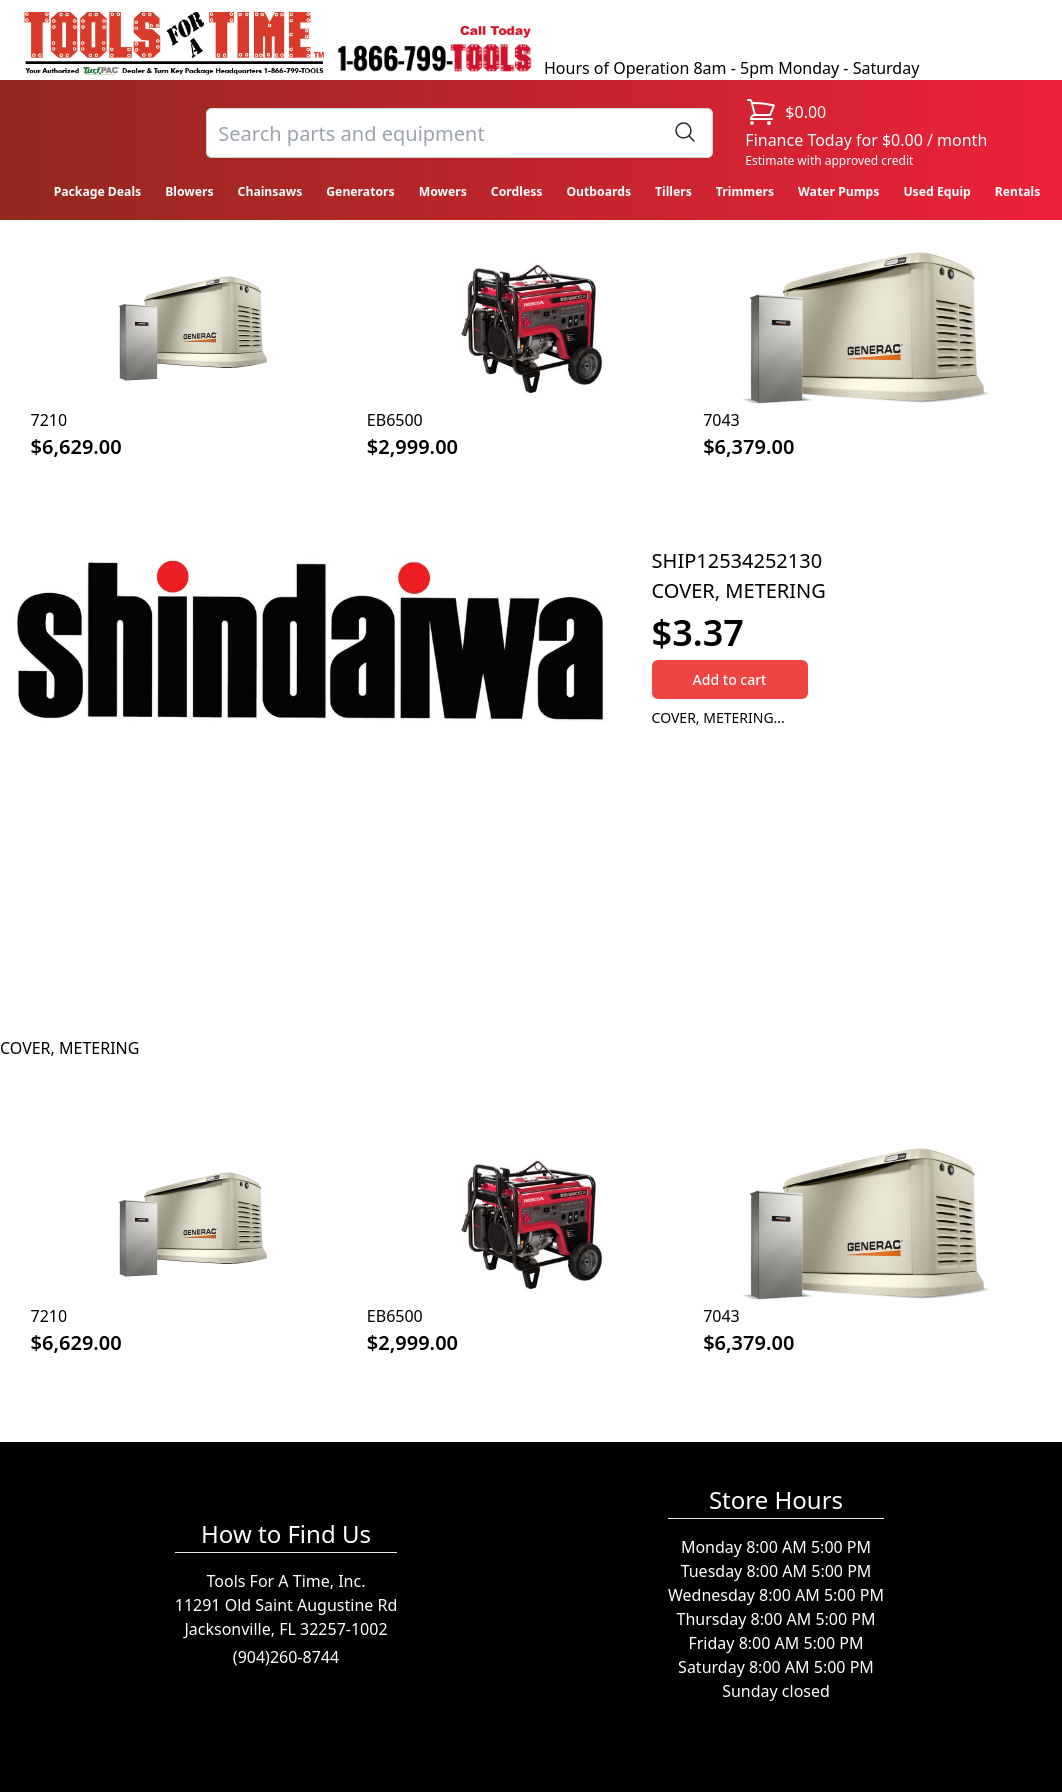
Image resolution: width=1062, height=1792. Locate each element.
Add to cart (730, 679)
